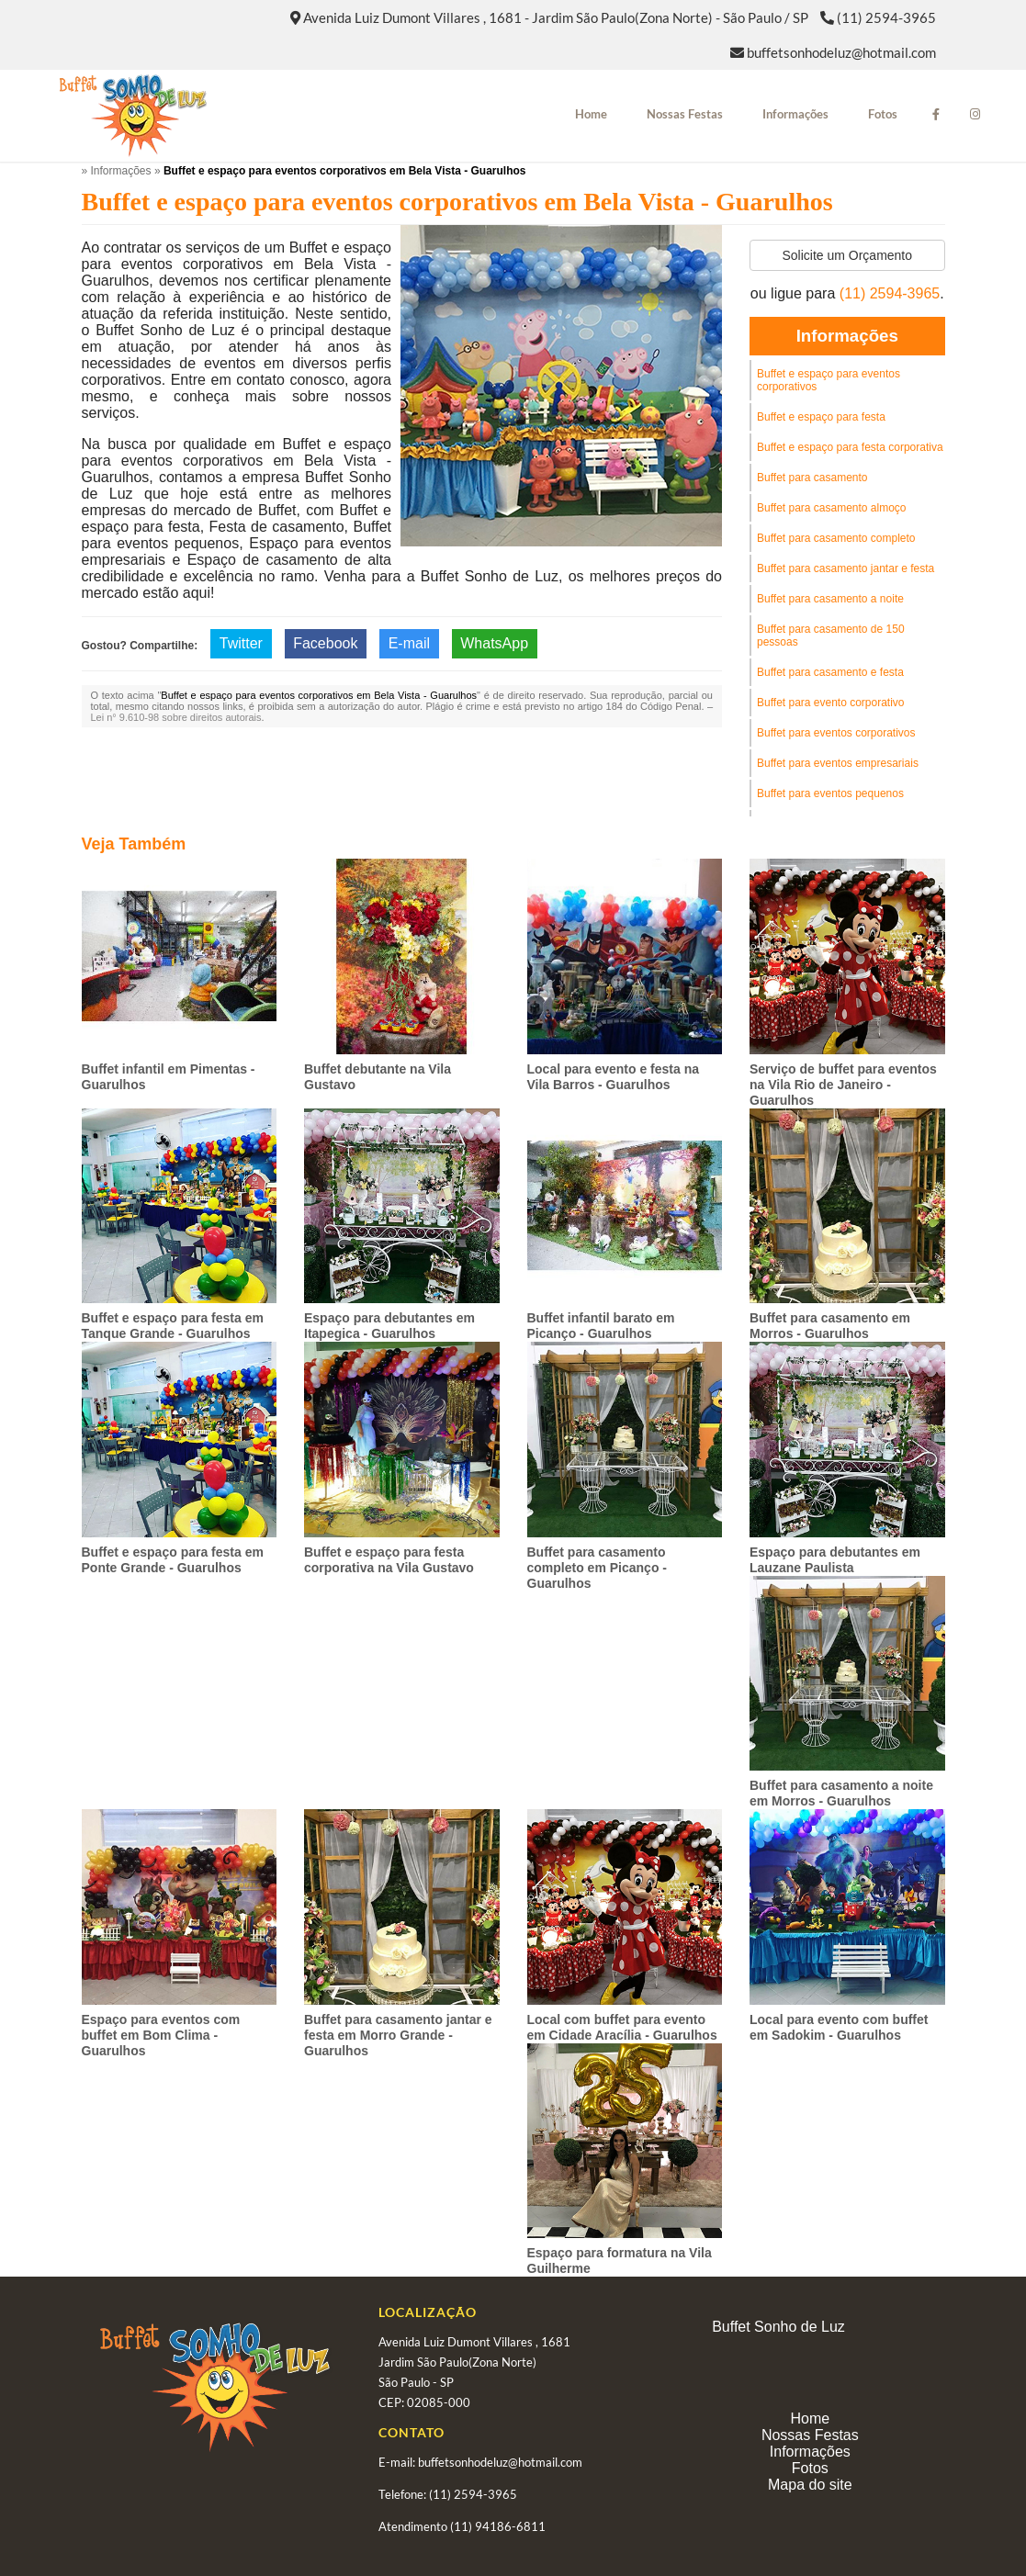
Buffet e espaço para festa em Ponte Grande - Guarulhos (173, 1560)
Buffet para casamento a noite (830, 598)
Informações (795, 114)
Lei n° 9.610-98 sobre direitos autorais (176, 717)
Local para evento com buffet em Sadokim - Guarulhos (839, 2027)
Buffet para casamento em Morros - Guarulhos (830, 1325)
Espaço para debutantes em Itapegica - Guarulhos (389, 1325)
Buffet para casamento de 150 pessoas (831, 635)
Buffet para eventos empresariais (838, 763)
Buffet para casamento (812, 477)
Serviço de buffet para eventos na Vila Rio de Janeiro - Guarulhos (843, 1085)
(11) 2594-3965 (886, 17)
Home (591, 114)
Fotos (882, 114)
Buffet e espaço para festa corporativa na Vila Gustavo (389, 1560)
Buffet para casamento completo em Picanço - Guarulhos (597, 1568)
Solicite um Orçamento (847, 255)
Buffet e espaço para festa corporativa (850, 447)
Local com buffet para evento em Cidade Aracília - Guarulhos (622, 2027)
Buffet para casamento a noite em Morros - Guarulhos (841, 1793)
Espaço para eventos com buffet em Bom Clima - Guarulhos (161, 2035)
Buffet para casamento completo (836, 538)
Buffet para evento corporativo (831, 702)
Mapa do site (810, 2484)
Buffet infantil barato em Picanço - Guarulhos (601, 1325)
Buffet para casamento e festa (830, 672)
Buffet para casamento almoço (832, 507)
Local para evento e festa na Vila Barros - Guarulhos (613, 1077)
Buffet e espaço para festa (821, 417)
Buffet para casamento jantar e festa (845, 568)
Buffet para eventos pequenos (830, 793)
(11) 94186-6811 (498, 2526)
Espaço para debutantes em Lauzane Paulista (835, 1560)
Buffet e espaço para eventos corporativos (828, 380)
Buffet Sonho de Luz (778, 2326)
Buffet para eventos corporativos (836, 732)
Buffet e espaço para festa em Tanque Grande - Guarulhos (173, 1325)
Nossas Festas (685, 114)
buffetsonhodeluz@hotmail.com (841, 52)
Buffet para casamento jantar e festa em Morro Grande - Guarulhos (398, 2035)
